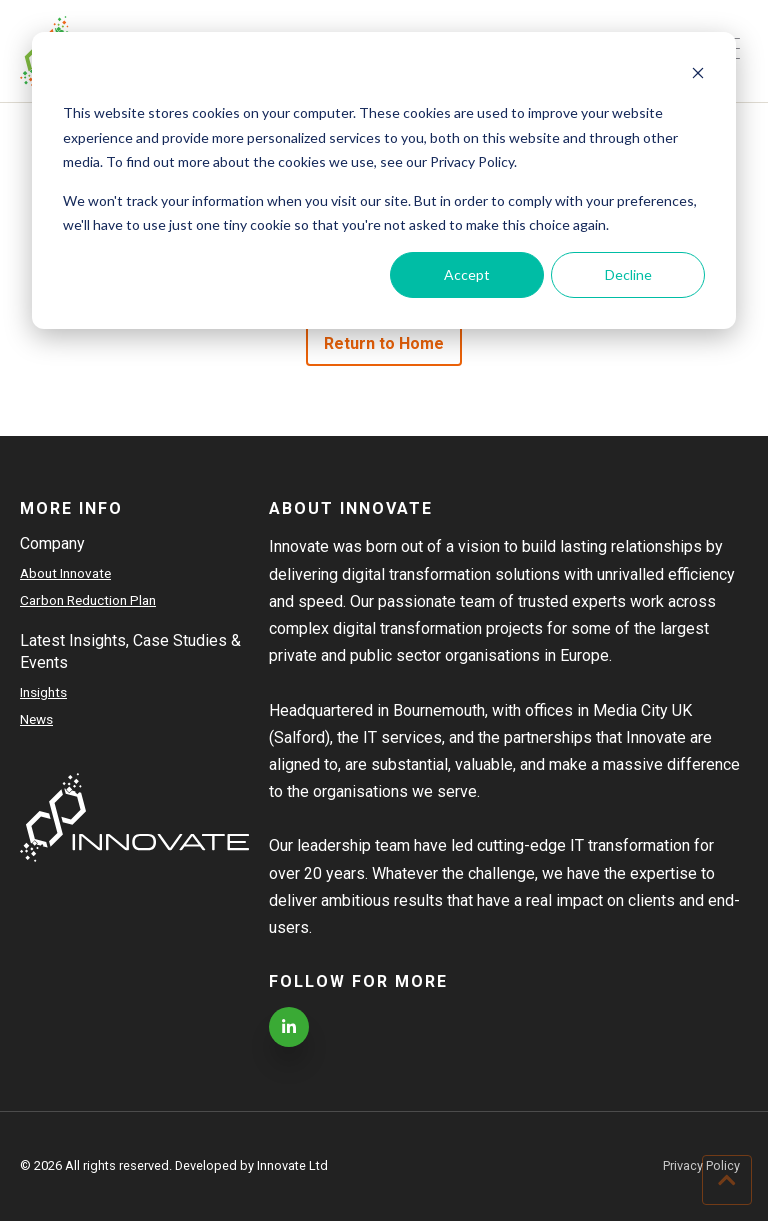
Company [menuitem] (52, 543)
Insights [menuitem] (43, 692)
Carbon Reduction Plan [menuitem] (88, 600)
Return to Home (384, 343)
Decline (628, 274)
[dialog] (384, 180)
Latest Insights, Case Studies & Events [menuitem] (130, 651)
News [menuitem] (36, 719)
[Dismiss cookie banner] (698, 75)
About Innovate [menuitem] (65, 573)
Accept (467, 274)
